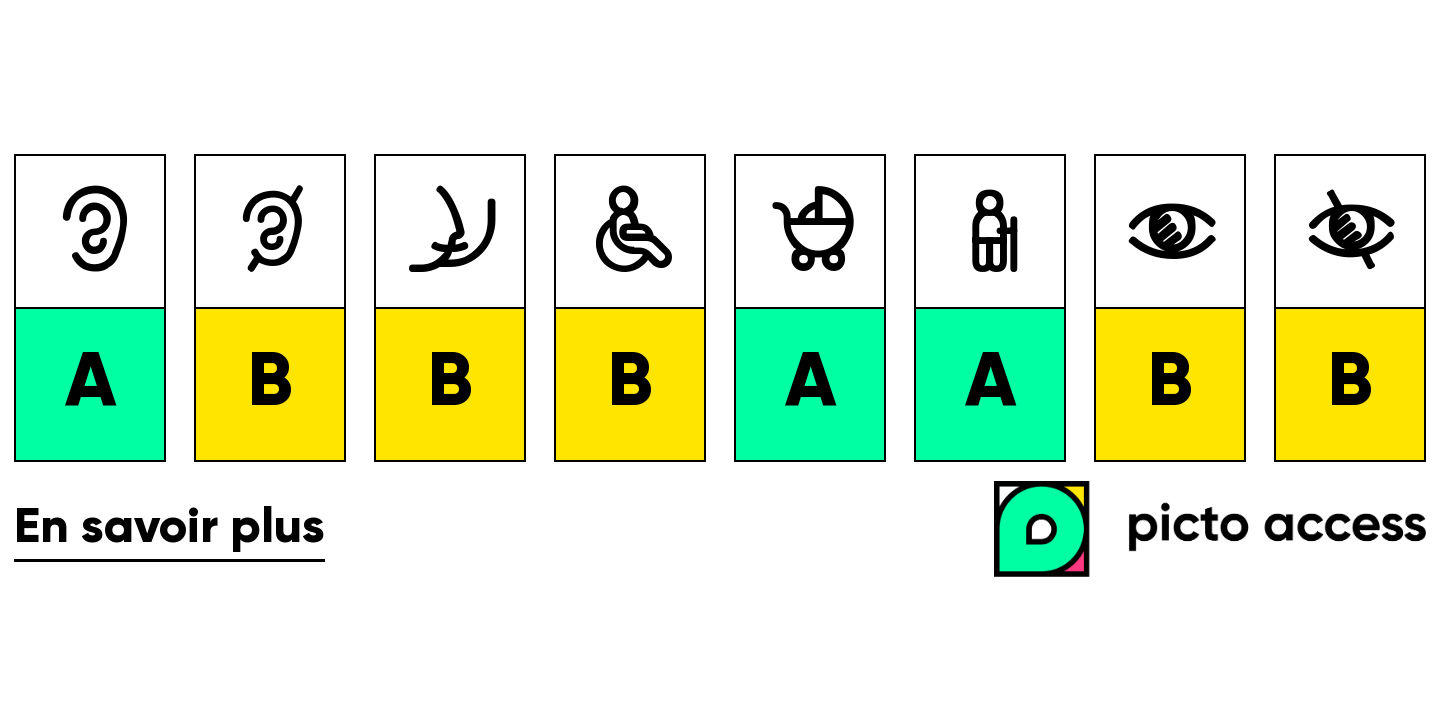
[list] (720, 307)
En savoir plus (169, 528)
